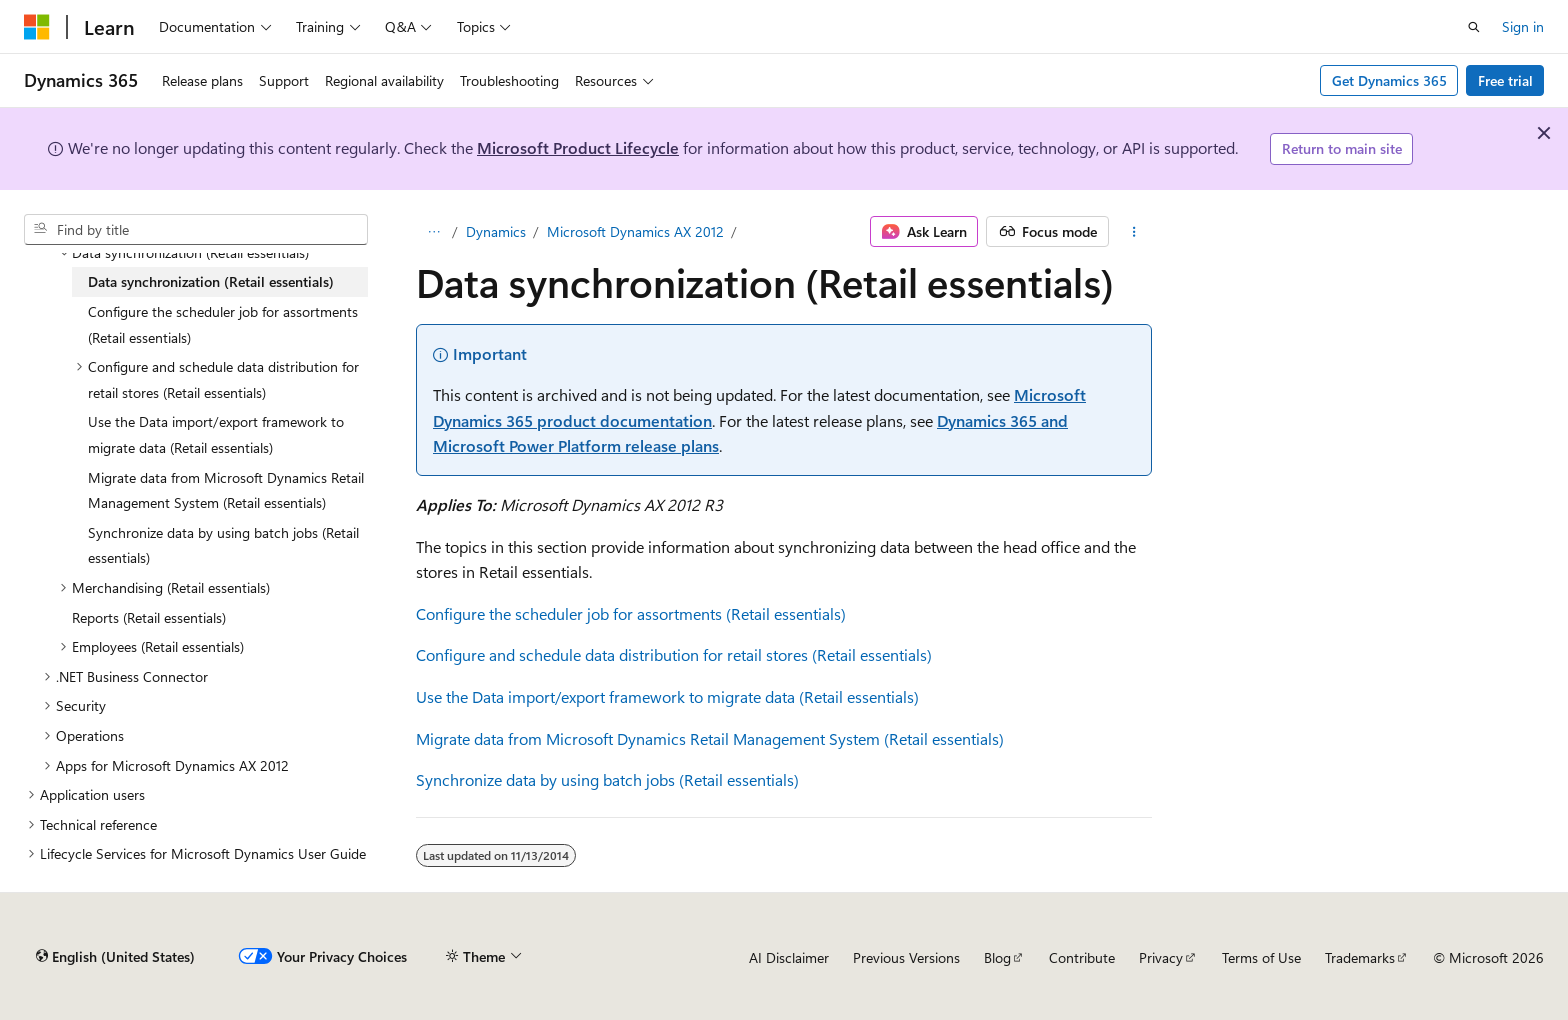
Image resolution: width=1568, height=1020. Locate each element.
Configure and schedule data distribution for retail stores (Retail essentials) (674, 654)
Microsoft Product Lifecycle (578, 147)
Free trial (1505, 80)
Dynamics (496, 231)
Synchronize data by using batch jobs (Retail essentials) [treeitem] (223, 545)
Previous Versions (906, 957)
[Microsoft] (37, 27)
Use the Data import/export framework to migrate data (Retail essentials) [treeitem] (216, 434)
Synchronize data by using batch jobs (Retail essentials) (607, 779)
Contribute (1082, 957)
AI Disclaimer (789, 957)
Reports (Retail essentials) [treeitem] (149, 617)
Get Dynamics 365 (1389, 80)
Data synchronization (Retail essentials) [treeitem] (211, 281)
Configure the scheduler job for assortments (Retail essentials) (631, 613)
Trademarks (1360, 957)
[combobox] (196, 230)
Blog (997, 957)
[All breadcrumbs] (433, 232)
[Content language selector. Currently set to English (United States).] (115, 957)
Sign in (1523, 26)
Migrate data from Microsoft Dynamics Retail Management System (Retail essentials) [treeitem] (226, 490)
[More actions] (1134, 232)
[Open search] (1474, 27)
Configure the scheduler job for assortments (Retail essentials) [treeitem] (223, 324)
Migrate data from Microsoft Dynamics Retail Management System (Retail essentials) (710, 738)
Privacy (1161, 957)
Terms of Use (1261, 957)
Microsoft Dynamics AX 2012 (635, 231)
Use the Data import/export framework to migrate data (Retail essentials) (667, 696)
